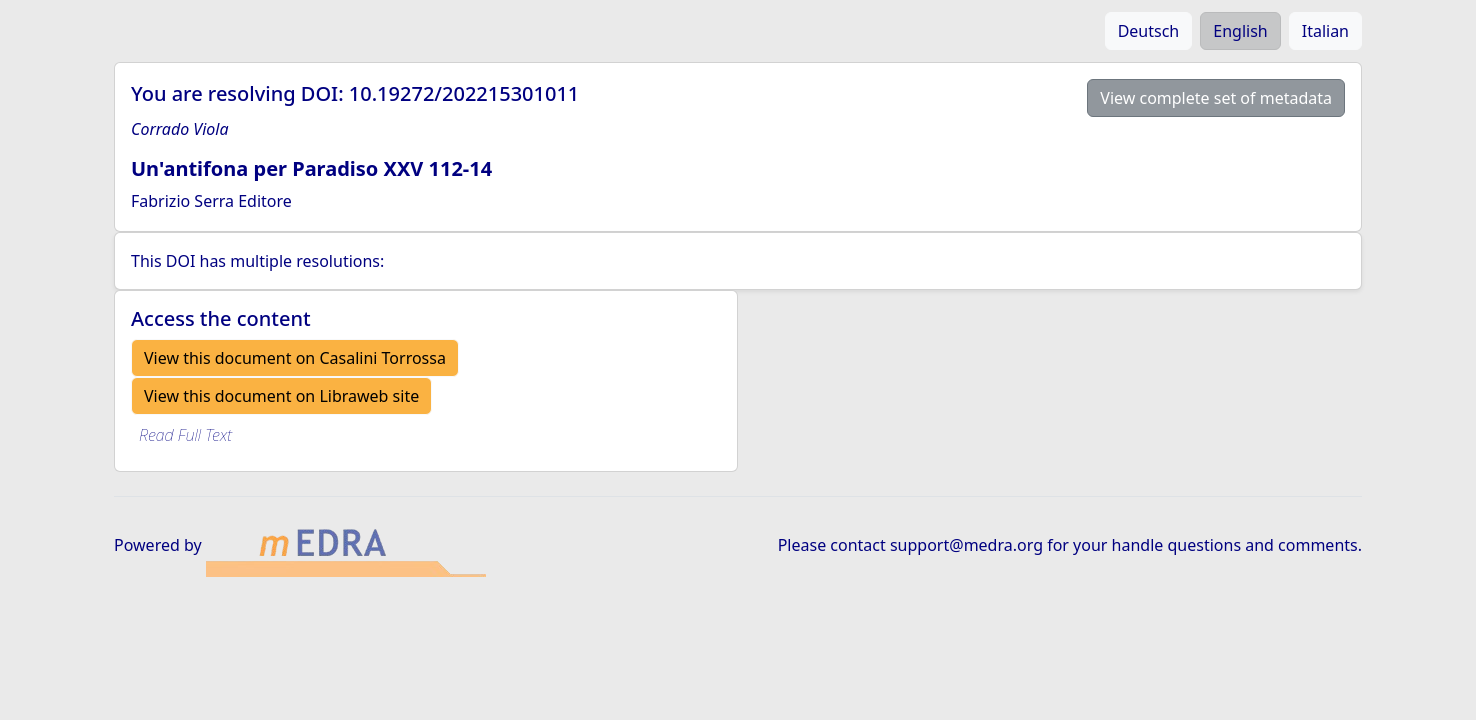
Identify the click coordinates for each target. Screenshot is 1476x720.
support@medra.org (966, 545)
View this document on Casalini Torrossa (295, 358)
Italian (1325, 31)
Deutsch (1149, 31)
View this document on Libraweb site (281, 396)
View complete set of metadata (1216, 98)
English (1240, 31)
